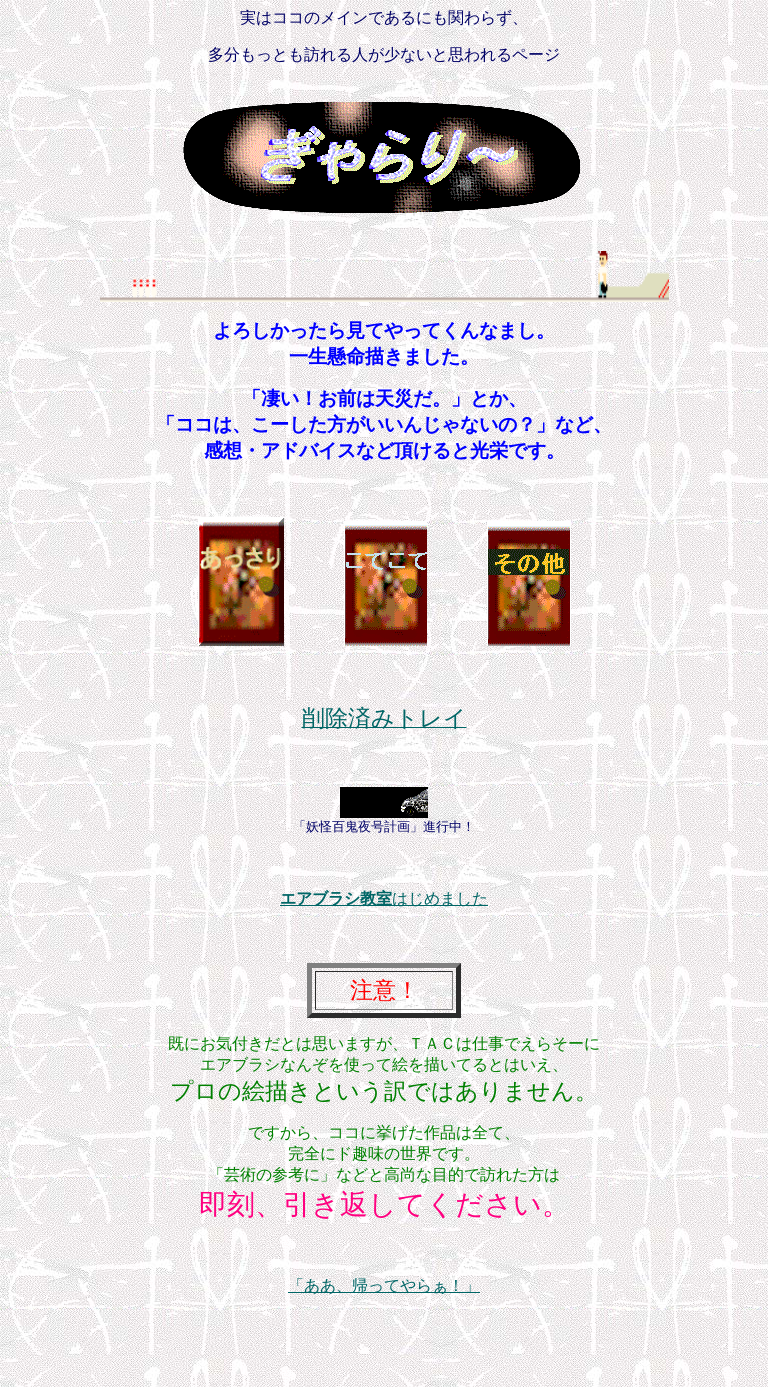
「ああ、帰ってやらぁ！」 (384, 1285)
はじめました (384, 898)
